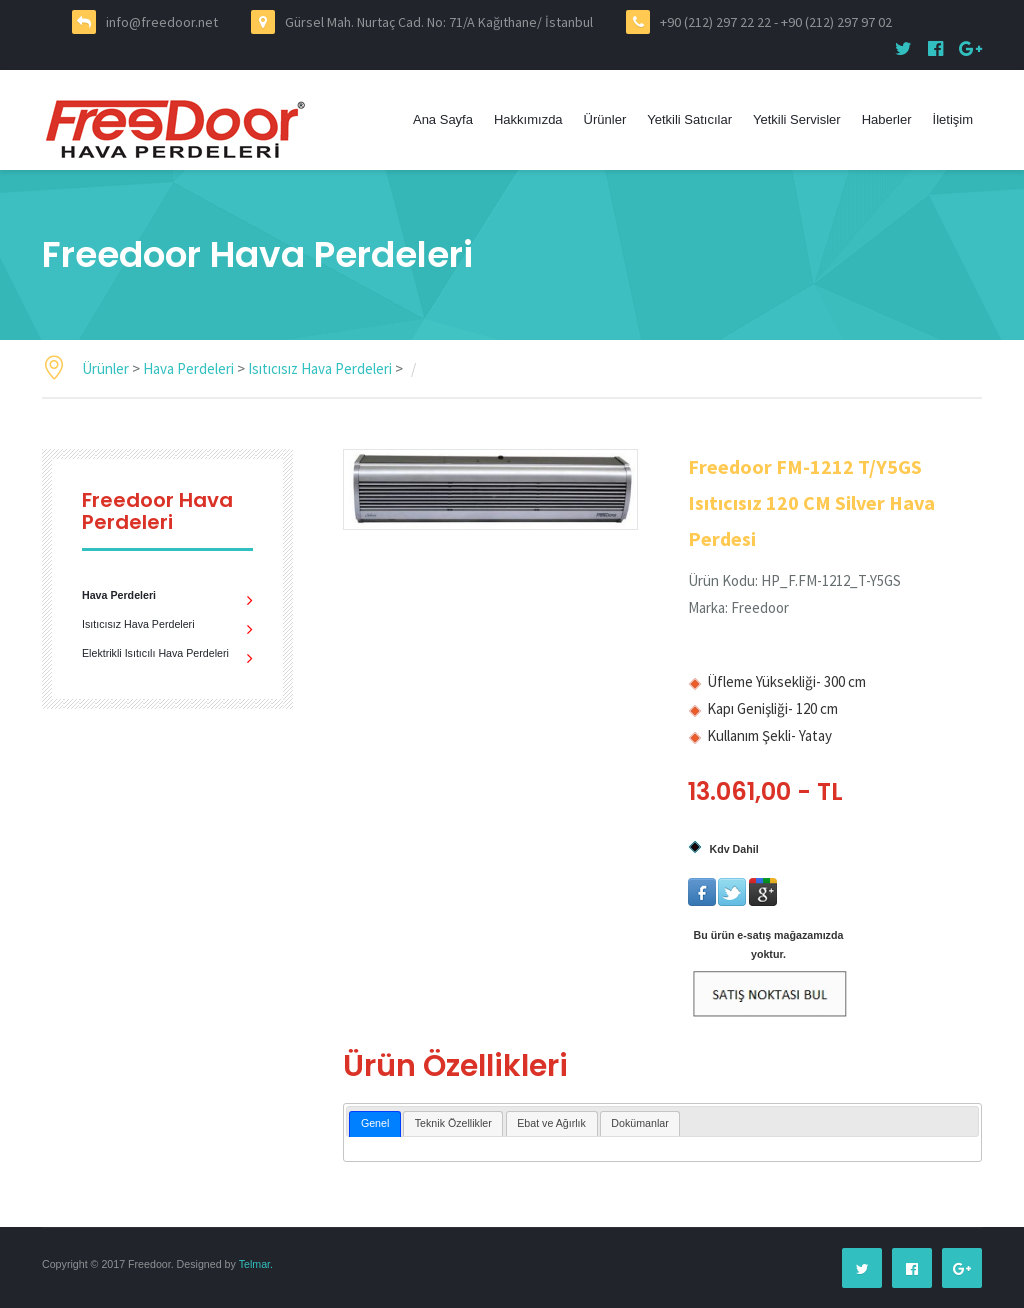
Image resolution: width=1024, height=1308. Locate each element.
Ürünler (605, 119)
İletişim (953, 119)
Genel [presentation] (375, 1123)
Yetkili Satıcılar (689, 119)
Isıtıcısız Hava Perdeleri (321, 368)
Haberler (887, 119)
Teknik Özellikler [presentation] (453, 1123)
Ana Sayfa (443, 119)
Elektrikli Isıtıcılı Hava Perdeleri (155, 653)
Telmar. (256, 1264)
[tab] (375, 1124)
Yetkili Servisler (797, 119)
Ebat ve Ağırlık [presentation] (551, 1123)
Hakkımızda (528, 119)
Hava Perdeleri (190, 368)
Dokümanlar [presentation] (639, 1123)
